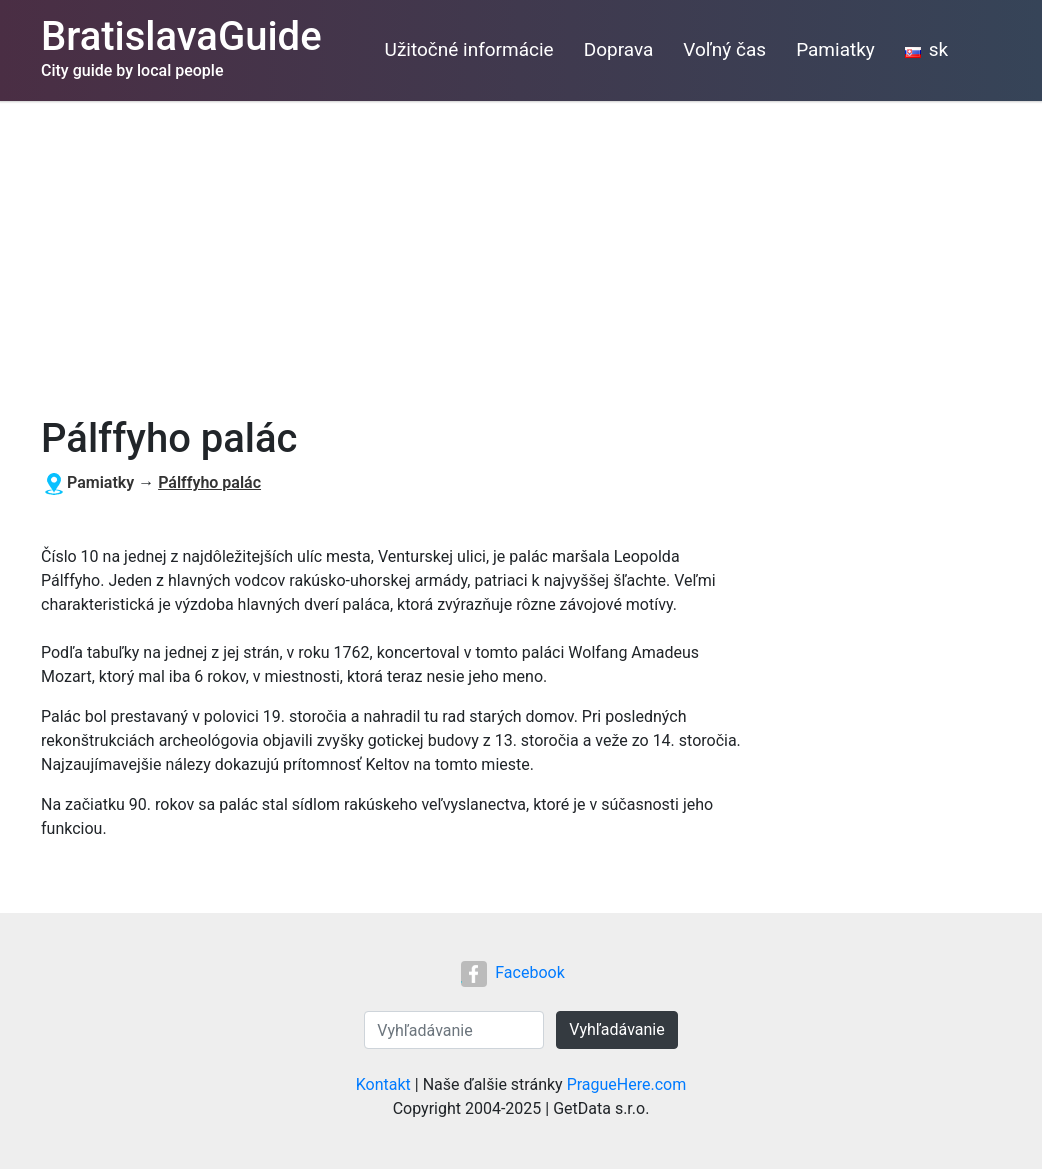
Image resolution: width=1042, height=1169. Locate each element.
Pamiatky (835, 49)
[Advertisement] (521, 251)
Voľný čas (724, 49)
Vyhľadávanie (616, 1029)
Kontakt (383, 1084)
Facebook (512, 972)
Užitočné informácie (469, 49)
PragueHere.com (627, 1084)
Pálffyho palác (209, 482)
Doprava (619, 49)
